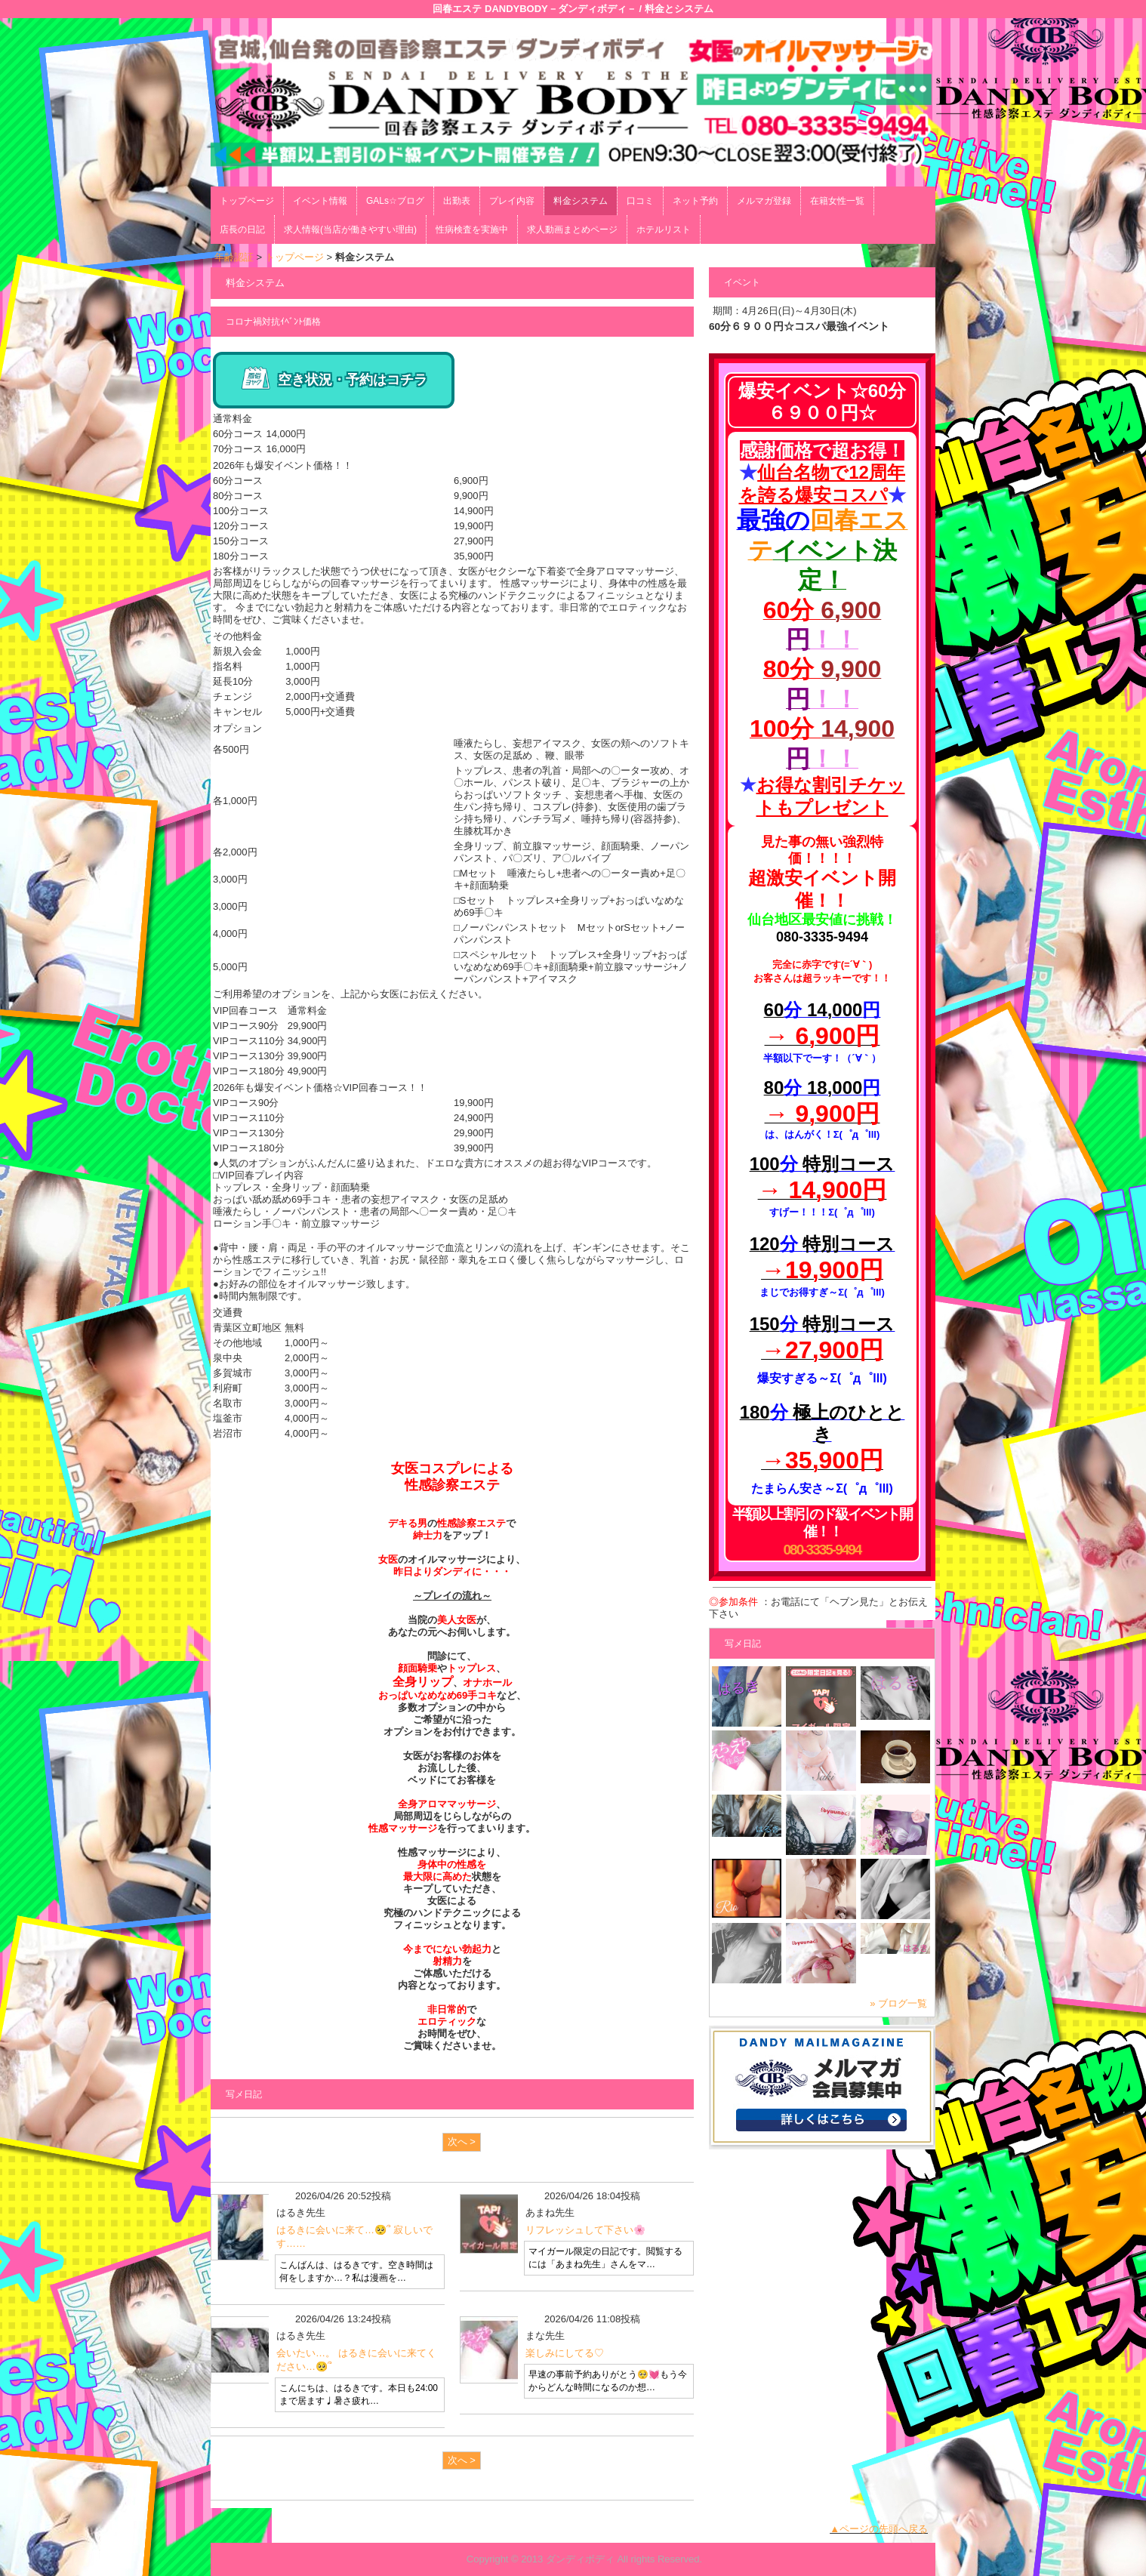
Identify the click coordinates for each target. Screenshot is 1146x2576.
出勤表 (456, 201)
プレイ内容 (511, 201)
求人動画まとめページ (572, 229)
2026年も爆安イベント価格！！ (283, 465)
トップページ (247, 201)
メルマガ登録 (764, 201)
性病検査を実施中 (472, 229)
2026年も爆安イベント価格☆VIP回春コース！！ (320, 1087)
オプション (237, 728)
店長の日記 (242, 229)
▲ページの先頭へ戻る (879, 2528)
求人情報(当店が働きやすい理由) (350, 229)
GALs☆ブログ (395, 201)
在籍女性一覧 (837, 201)
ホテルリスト (663, 229)
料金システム (580, 201)
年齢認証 (234, 257)
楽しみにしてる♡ (564, 2353)
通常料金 (232, 418)
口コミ (640, 201)
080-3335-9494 (822, 1550)
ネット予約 (695, 201)
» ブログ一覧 (898, 2003)
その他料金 (237, 636)
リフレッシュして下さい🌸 (585, 2230)
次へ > (462, 2141)
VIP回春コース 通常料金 (270, 1010)
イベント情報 (320, 201)
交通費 (227, 1312)
